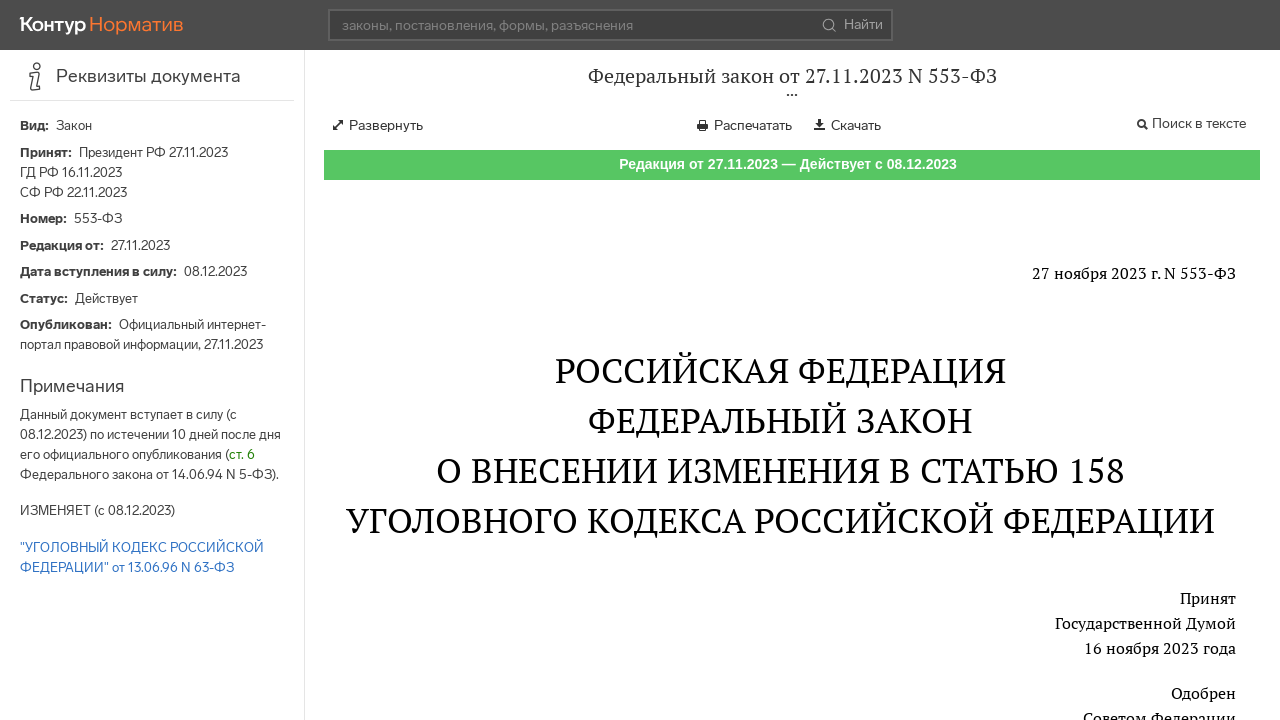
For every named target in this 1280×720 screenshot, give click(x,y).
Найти (852, 25)
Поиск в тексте (1199, 123)
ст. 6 (242, 454)
